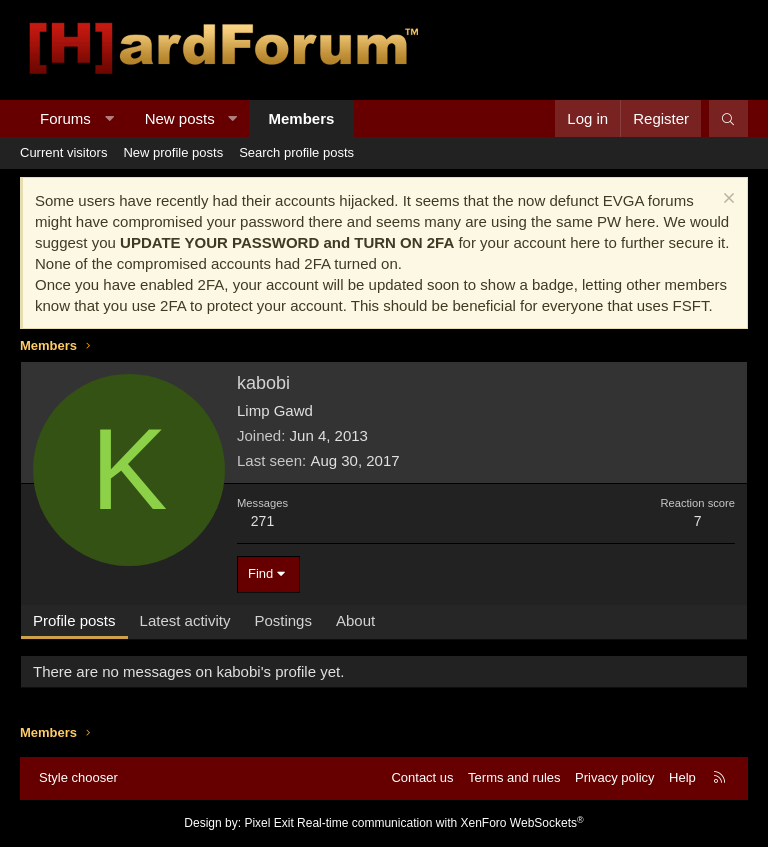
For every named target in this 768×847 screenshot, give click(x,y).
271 (262, 521)
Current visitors (63, 152)
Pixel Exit (268, 823)
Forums (65, 118)
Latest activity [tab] (185, 620)
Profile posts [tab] (74, 620)
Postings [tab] (283, 620)
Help (682, 777)
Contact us (422, 777)
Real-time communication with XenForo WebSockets (440, 823)
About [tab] (355, 620)
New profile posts (173, 152)
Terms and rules (514, 777)
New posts (180, 118)
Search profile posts (296, 152)
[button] (108, 118)
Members (302, 118)
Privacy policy (614, 777)
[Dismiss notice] (726, 200)
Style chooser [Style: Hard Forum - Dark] (78, 777)
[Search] (728, 118)
